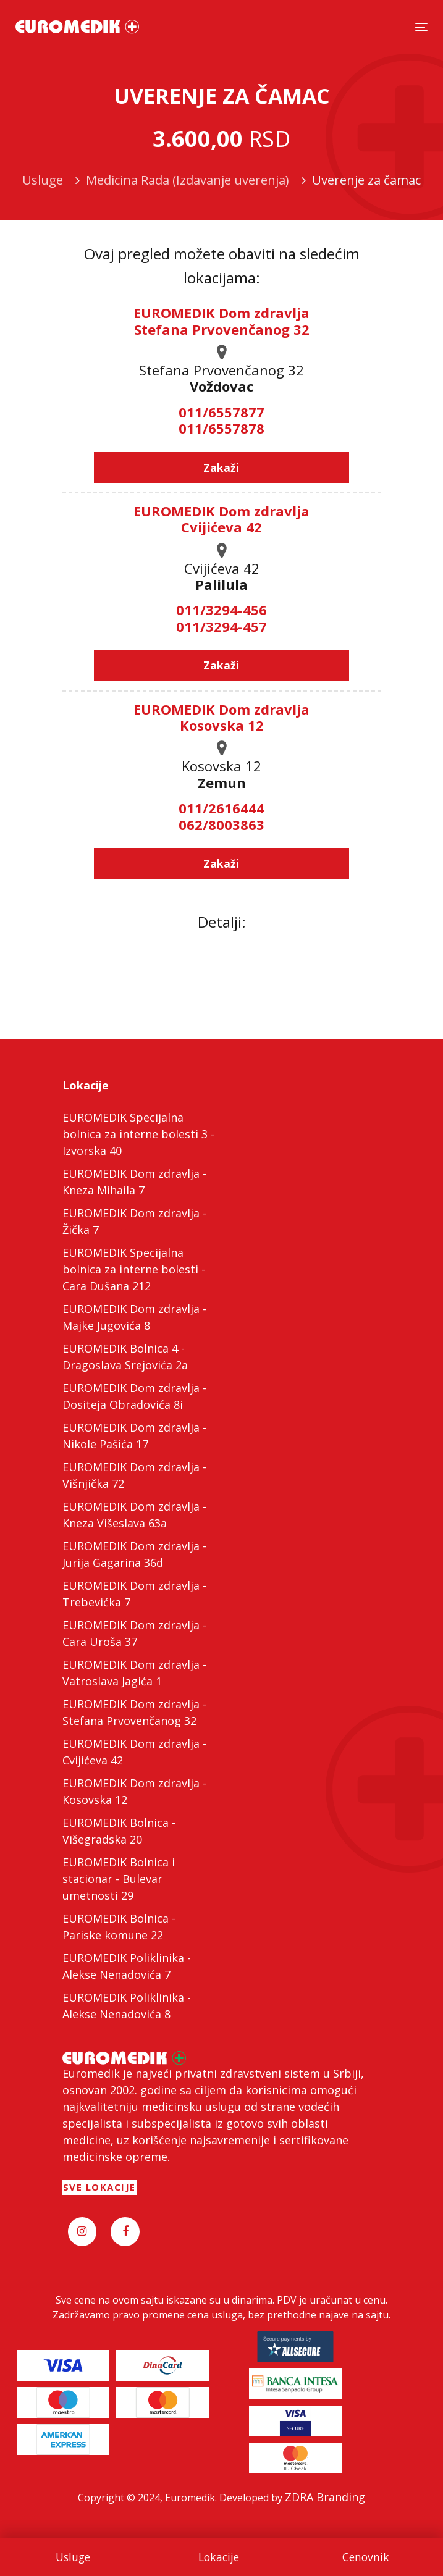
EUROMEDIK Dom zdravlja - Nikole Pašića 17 (134, 1435)
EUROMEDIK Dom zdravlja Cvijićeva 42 (221, 518)
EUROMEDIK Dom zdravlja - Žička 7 (134, 1221)
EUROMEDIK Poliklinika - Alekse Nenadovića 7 (126, 1966)
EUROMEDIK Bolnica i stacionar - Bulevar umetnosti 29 (118, 1879)
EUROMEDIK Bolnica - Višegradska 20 (118, 1831)
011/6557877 (221, 412)
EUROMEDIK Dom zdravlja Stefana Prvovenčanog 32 (221, 320)
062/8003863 (221, 824)
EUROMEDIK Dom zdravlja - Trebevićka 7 (134, 1593)
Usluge (73, 2556)
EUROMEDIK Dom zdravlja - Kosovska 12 (134, 1791)
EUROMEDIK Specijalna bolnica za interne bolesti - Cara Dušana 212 (133, 1269)
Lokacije (218, 2556)
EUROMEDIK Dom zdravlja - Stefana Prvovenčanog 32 (134, 1712)
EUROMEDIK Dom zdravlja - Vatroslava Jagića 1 (134, 1673)
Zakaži (221, 467)
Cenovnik (365, 2556)
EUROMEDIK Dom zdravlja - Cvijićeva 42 (134, 1752)
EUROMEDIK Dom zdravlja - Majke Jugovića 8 (134, 1317)
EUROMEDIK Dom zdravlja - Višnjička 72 (134, 1475)
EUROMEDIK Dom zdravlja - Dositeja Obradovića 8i (134, 1396)
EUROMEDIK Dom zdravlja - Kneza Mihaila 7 (134, 1182)
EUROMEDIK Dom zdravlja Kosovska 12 (221, 717)
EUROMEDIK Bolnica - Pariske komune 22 (118, 1926)
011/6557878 (221, 428)
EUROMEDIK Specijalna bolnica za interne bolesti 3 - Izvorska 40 (138, 1134)
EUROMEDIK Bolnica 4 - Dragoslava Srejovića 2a (125, 1356)
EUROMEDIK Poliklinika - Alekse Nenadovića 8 (126, 2005)
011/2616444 (221, 808)
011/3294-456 (221, 610)
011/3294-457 (221, 626)
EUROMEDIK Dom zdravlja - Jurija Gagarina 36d (134, 1554)
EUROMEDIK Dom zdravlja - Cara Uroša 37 (134, 1633)
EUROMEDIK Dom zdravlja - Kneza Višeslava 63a (134, 1514)
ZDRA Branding (325, 2497)
